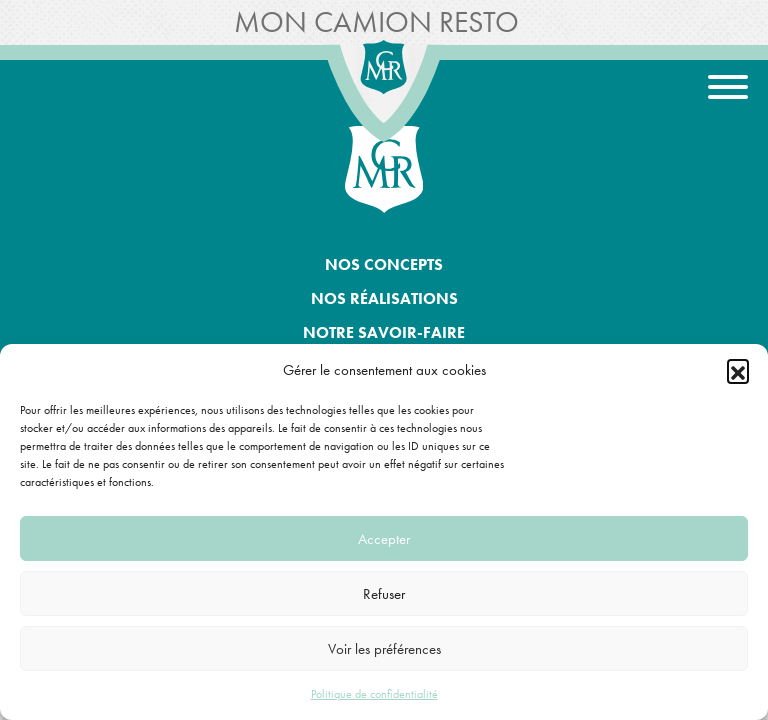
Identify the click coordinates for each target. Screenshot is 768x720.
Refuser (384, 594)
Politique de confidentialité (374, 694)
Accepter (384, 539)
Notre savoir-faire (384, 332)
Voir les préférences (384, 649)
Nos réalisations (384, 298)
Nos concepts (384, 264)
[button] (738, 370)
